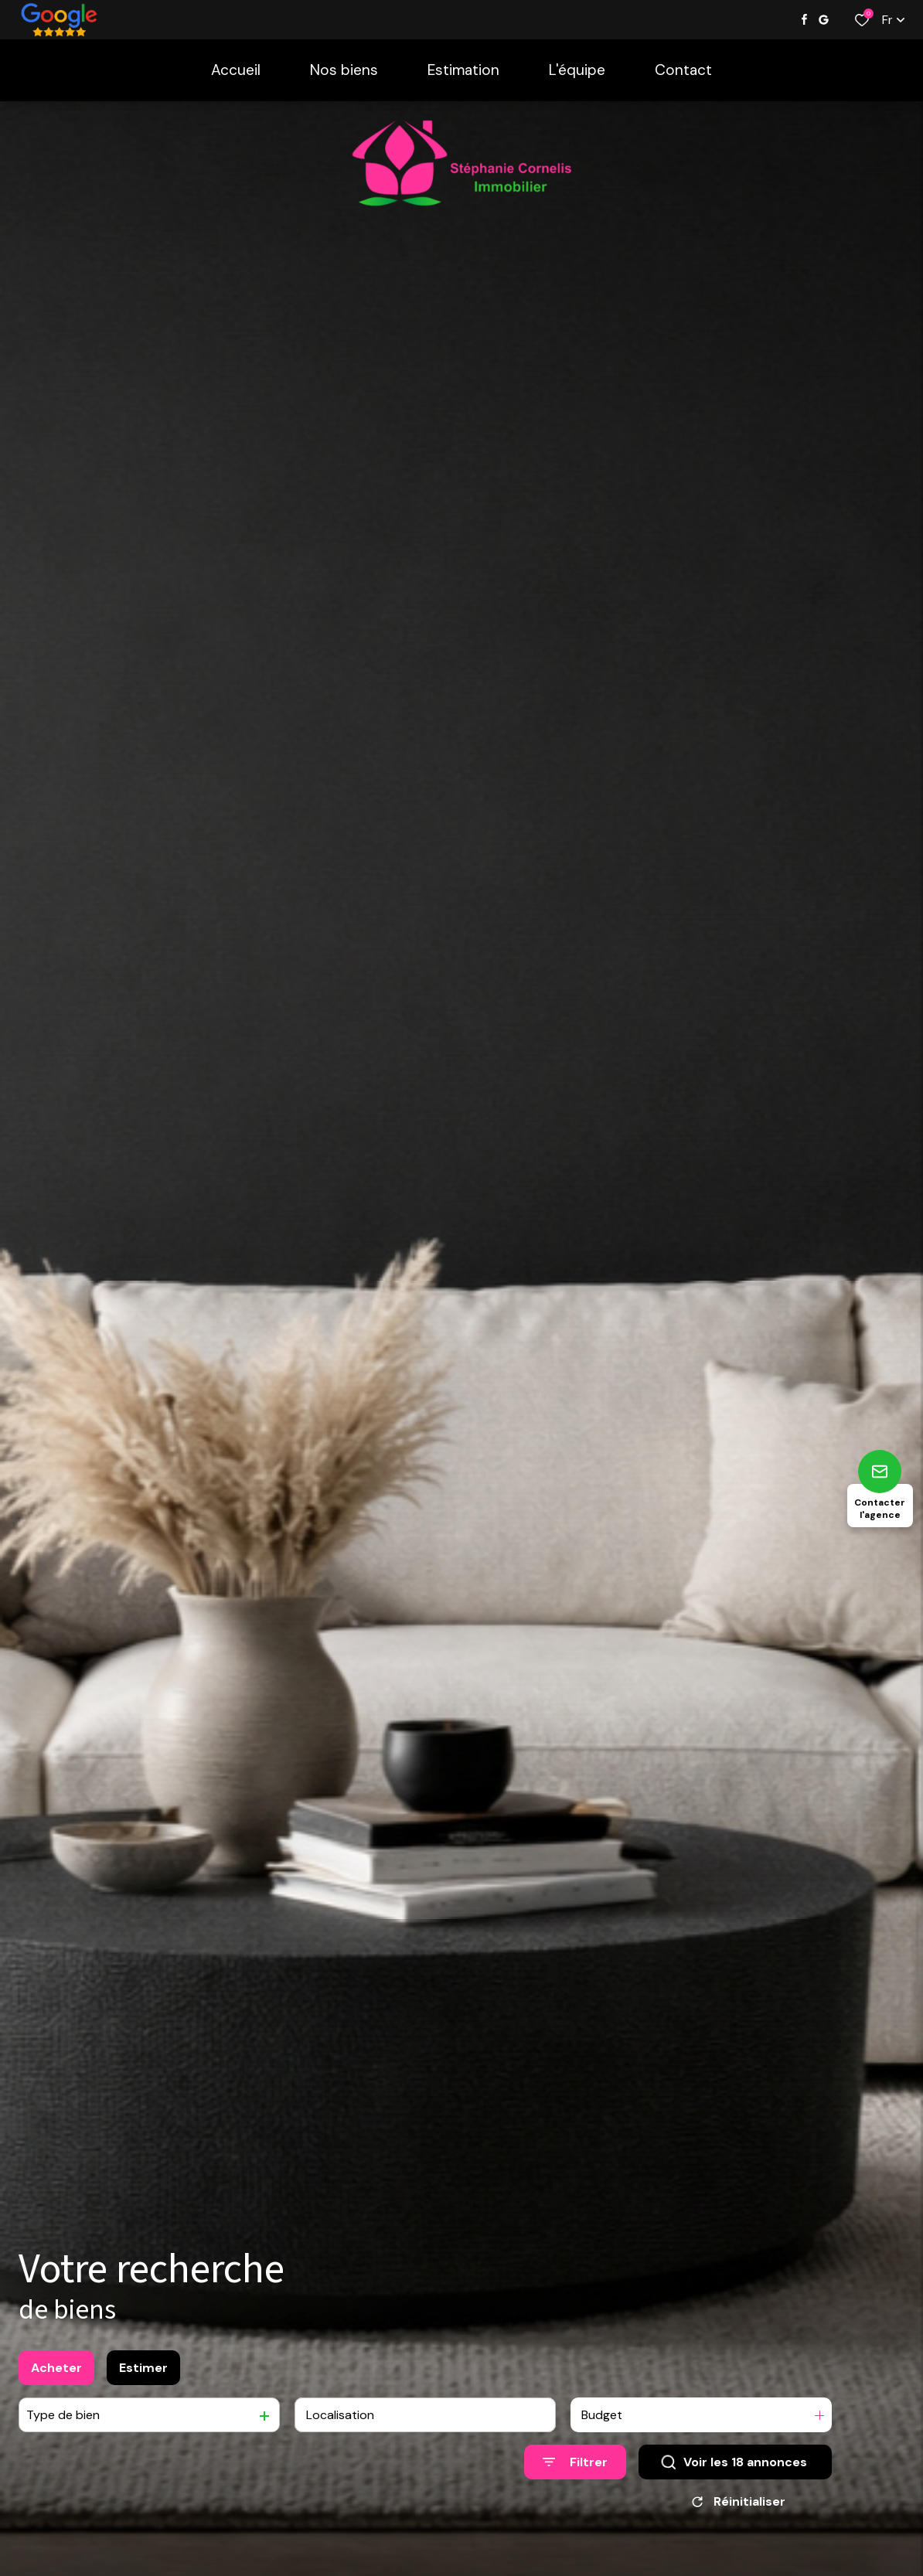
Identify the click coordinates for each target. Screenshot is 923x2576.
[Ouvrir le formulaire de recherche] (575, 2473)
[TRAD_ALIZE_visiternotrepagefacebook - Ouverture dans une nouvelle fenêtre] (804, 19)
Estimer (143, 2378)
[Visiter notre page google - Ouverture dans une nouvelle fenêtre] (823, 20)
